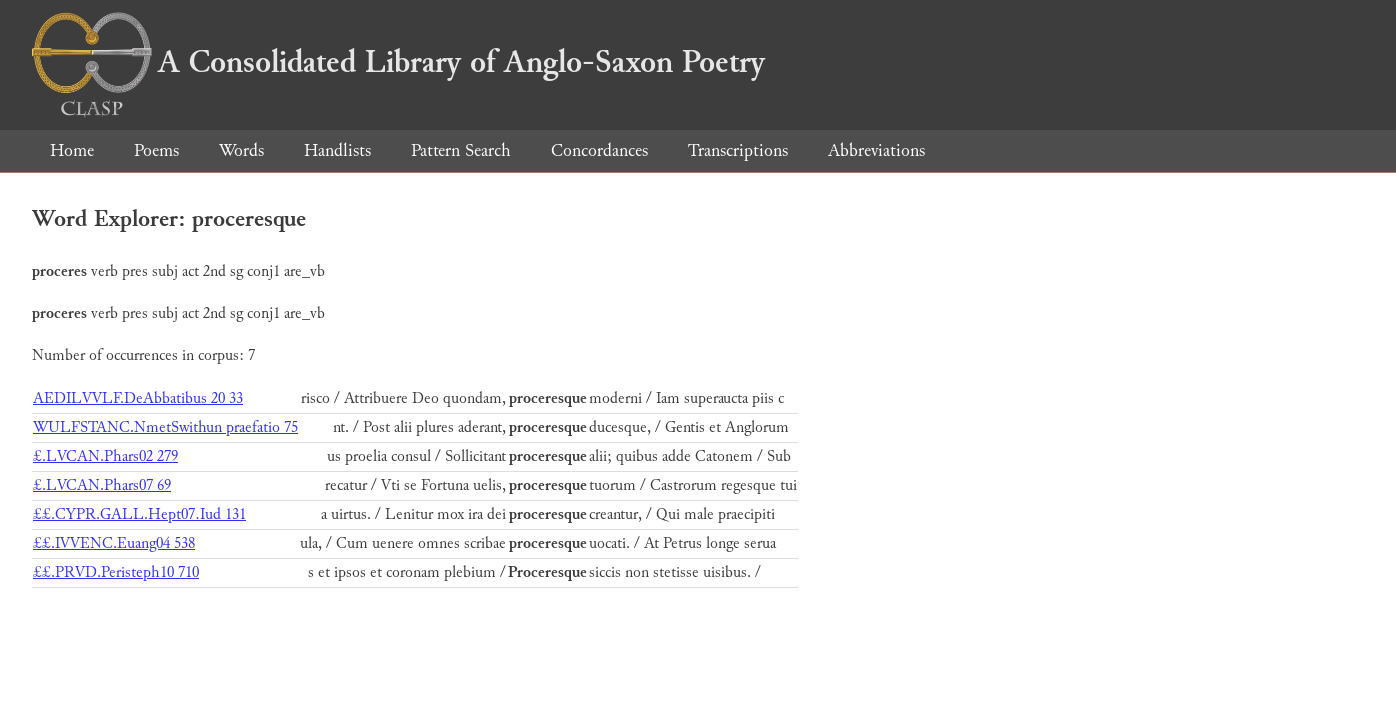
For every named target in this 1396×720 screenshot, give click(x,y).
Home (72, 150)
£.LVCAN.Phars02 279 (105, 456)
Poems (156, 150)
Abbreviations (876, 150)
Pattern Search (461, 150)
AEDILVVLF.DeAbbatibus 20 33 (138, 398)
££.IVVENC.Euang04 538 (114, 543)
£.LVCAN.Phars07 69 (102, 485)
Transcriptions (738, 150)
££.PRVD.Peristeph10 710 (116, 572)
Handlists (337, 150)
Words (241, 150)
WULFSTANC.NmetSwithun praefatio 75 (165, 427)
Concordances (599, 150)
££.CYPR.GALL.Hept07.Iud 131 (139, 514)
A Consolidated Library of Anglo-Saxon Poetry (398, 62)
